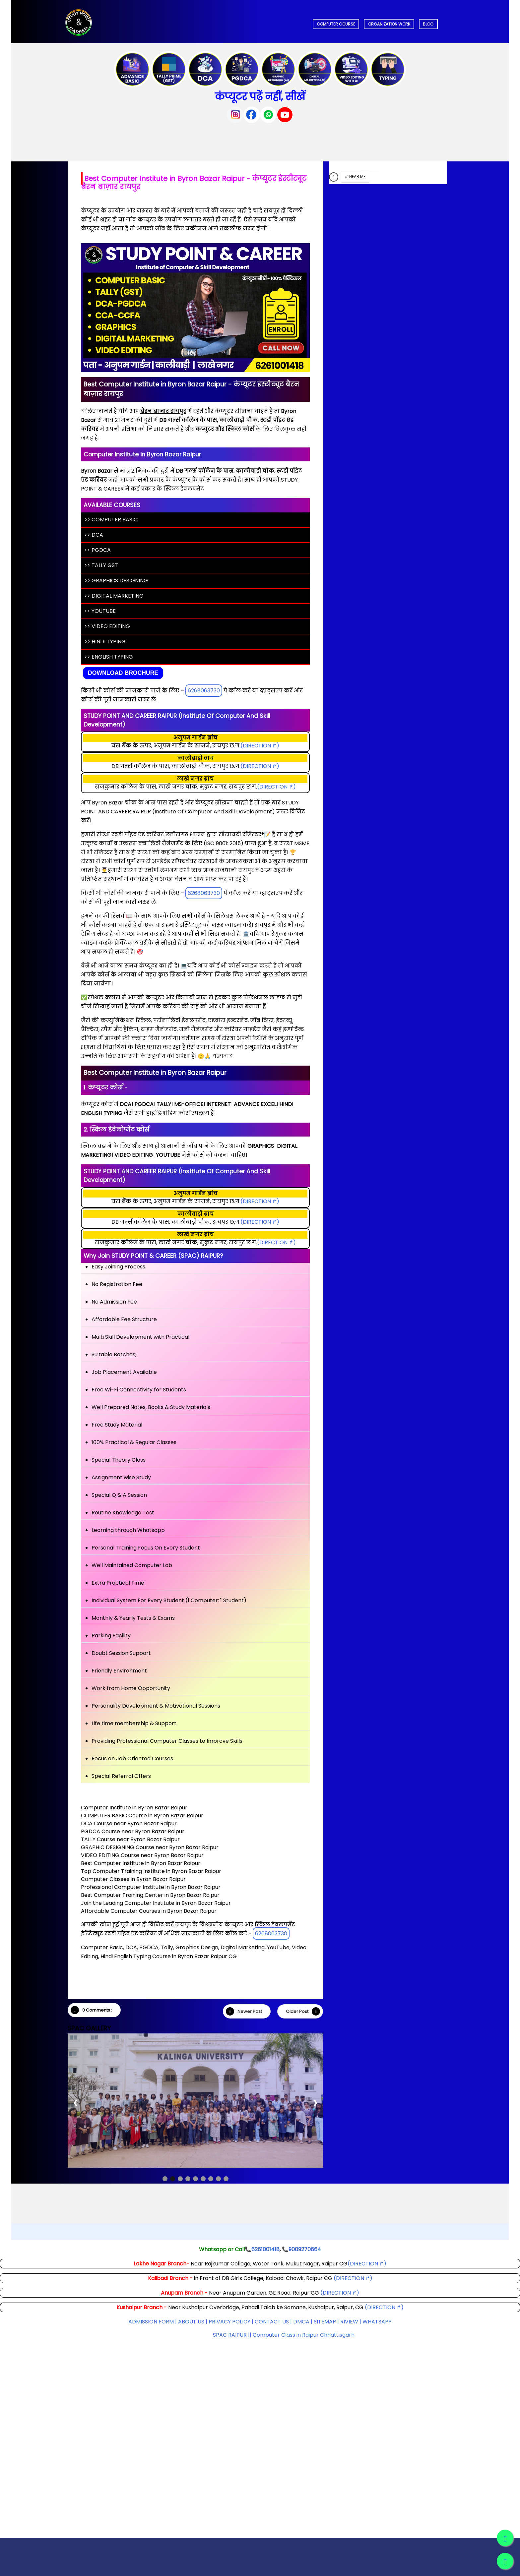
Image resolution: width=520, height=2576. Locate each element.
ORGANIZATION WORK (389, 24)
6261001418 (265, 2249)
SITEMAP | (327, 2321)
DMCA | (303, 2321)
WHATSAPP (377, 2321)
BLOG (428, 24)
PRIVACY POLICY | (231, 2321)
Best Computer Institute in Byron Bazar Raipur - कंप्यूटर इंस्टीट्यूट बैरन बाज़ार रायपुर (194, 183)
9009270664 (305, 2249)
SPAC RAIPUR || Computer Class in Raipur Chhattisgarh (284, 2335)
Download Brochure (123, 673)
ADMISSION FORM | (153, 2321)
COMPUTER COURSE (336, 24)
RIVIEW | (351, 2321)
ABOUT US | (192, 2321)
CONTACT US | (273, 2321)
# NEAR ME (355, 176)
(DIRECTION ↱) (259, 745)
